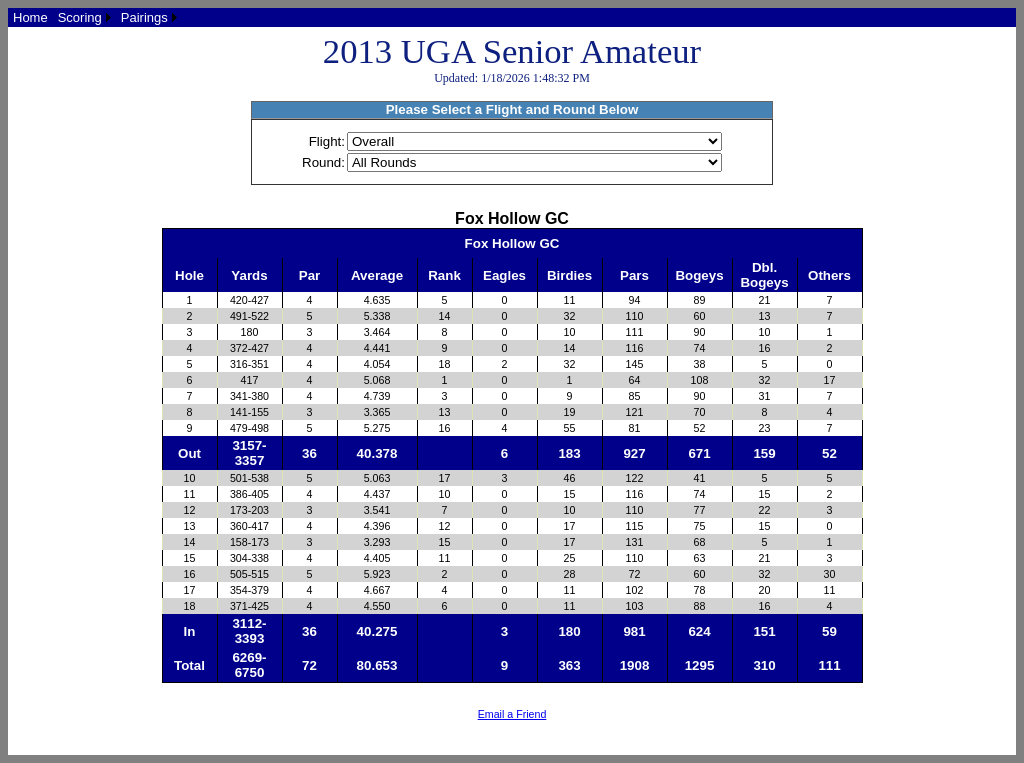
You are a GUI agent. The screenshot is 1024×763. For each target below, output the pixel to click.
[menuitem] (30, 17)
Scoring (80, 17)
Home (30, 17)
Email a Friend (512, 714)
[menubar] (95, 17)
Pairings (144, 17)
